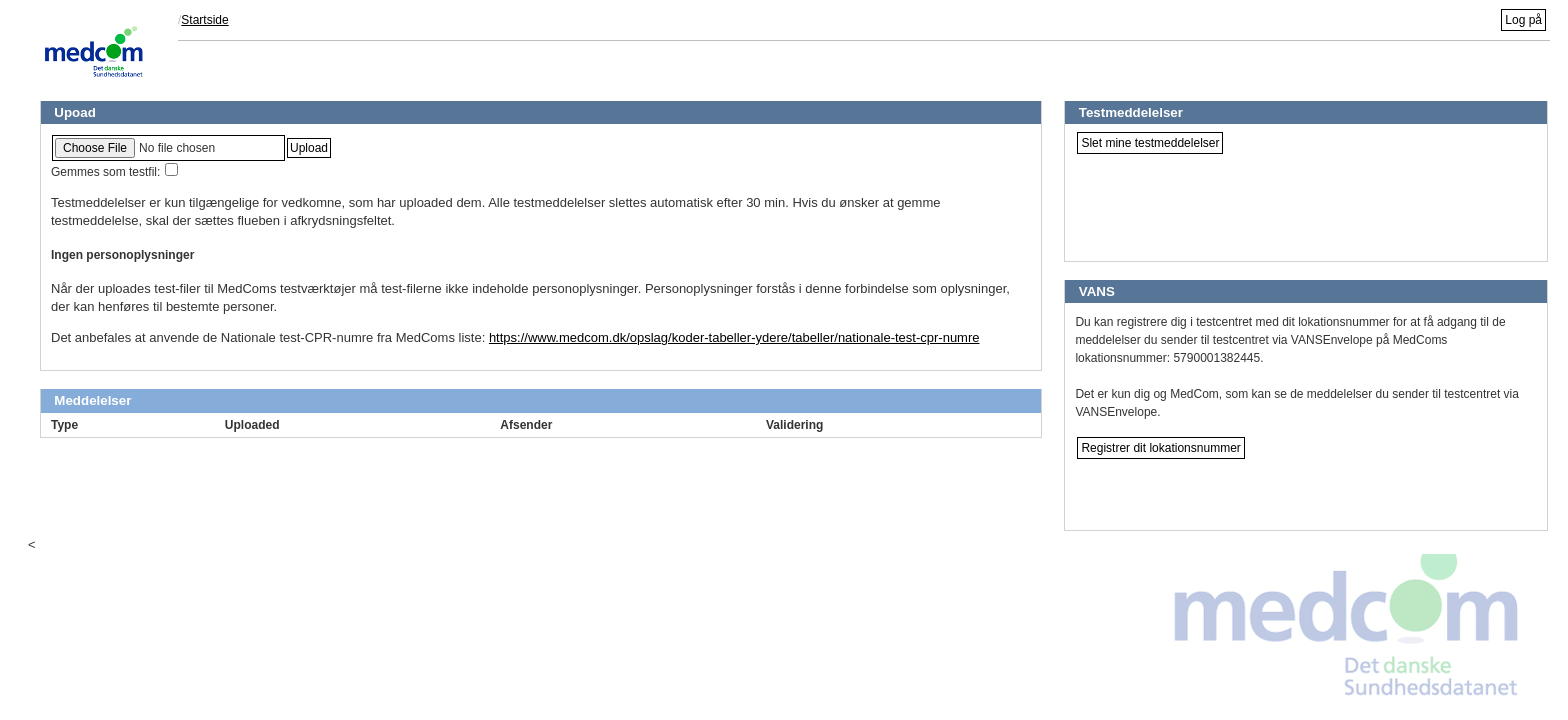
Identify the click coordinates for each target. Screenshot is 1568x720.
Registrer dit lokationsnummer (1160, 448)
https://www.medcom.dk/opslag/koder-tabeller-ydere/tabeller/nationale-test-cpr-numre (734, 337)
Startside (204, 20)
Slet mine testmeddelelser (1150, 143)
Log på (1523, 20)
